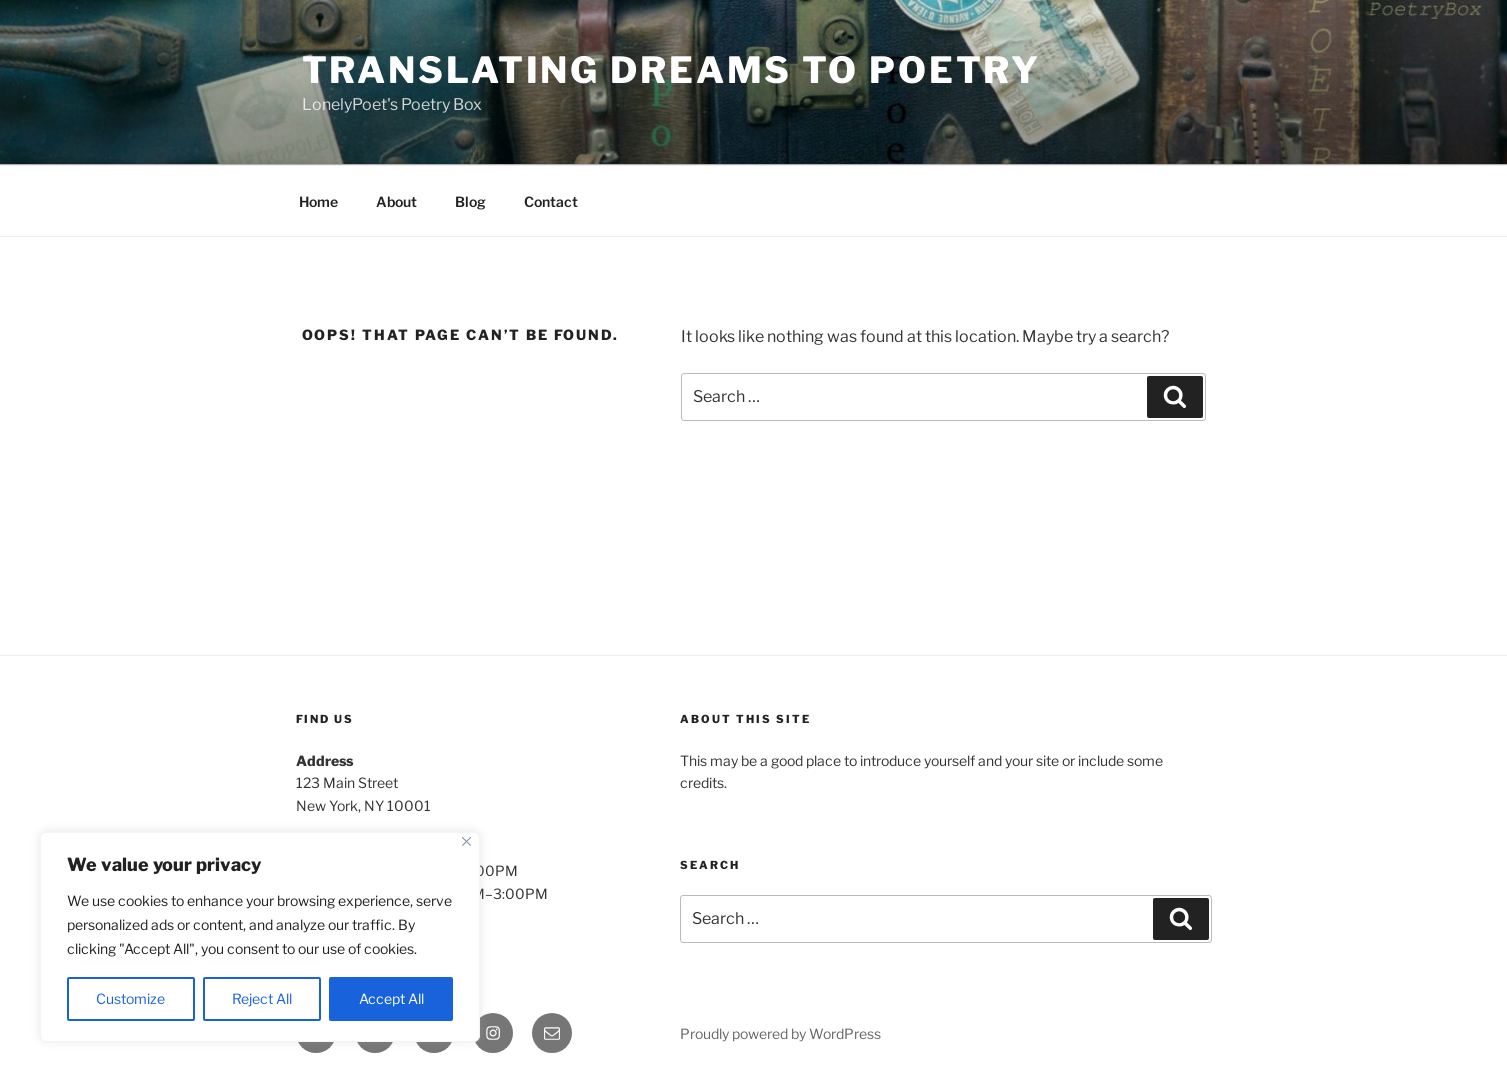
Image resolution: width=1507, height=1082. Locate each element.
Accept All (391, 998)
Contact (551, 201)
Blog (470, 201)
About (396, 201)
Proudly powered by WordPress (780, 1033)
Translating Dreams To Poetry (672, 70)
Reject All (262, 998)
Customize (130, 998)
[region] (260, 937)
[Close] (466, 841)
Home (318, 201)
